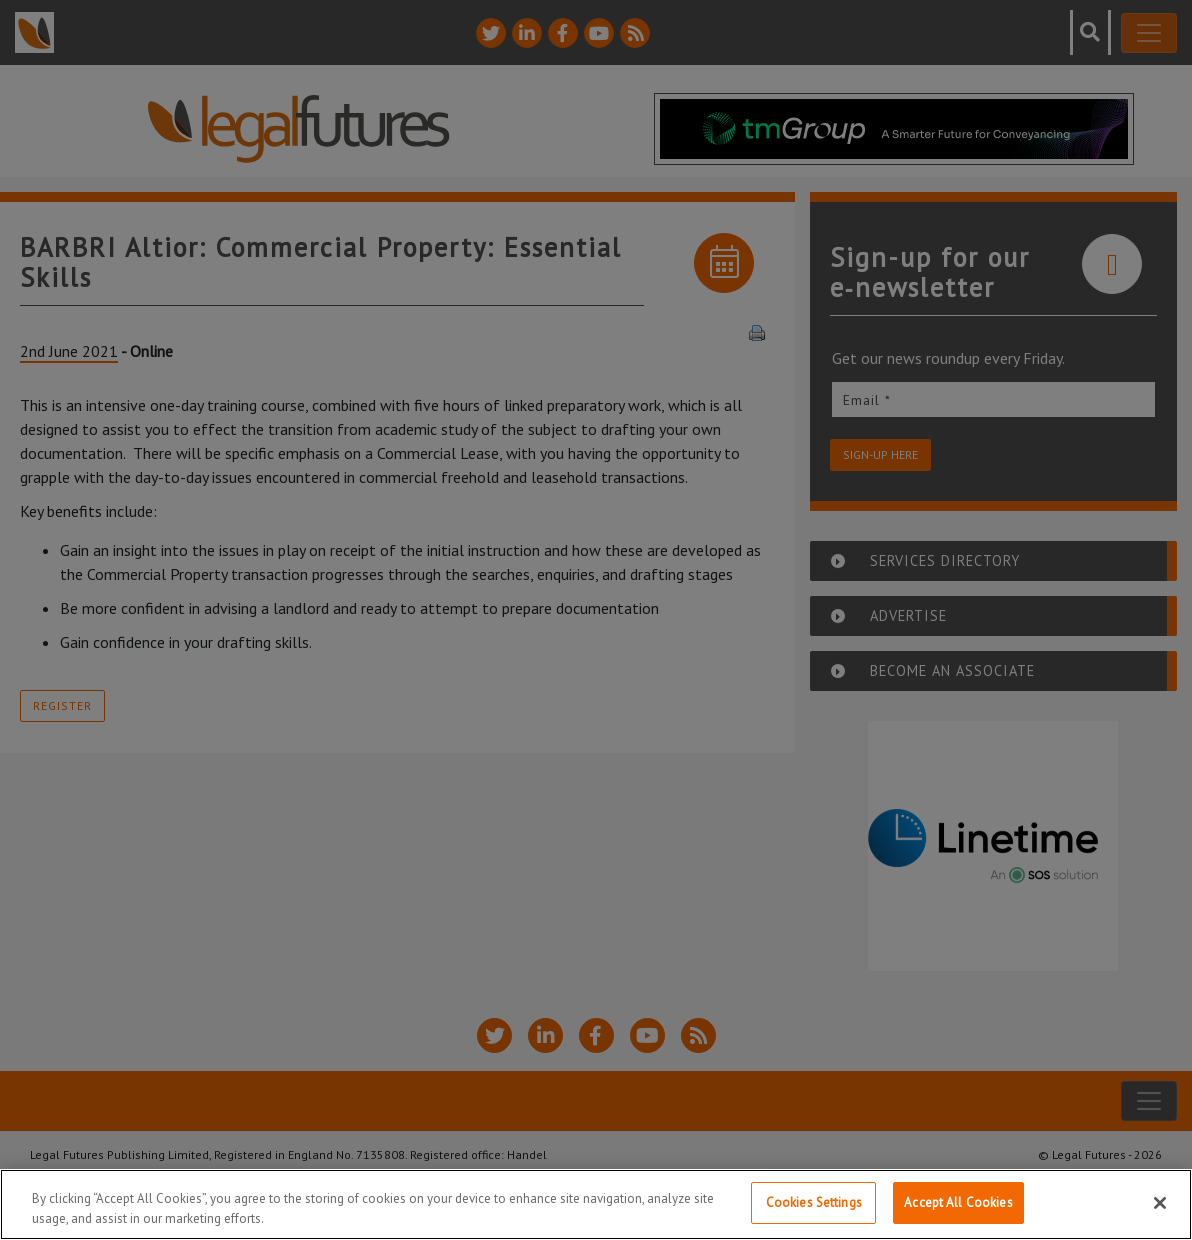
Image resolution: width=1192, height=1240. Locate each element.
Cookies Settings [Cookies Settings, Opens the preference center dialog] (814, 1202)
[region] (596, 1204)
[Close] (1160, 1203)
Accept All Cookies (958, 1202)
